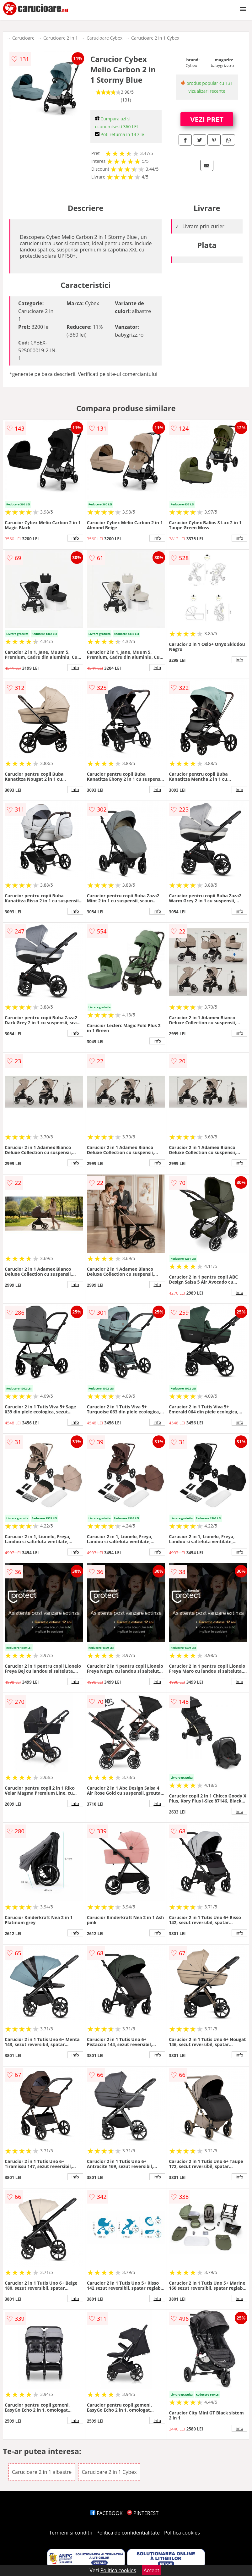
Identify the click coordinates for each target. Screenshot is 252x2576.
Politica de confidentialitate (128, 2532)
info (75, 538)
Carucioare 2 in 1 (60, 38)
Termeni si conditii (70, 2532)
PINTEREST (142, 2513)
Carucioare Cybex (104, 38)
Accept (151, 2570)
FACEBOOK (106, 2513)
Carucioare (23, 38)
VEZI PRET (206, 119)
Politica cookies (182, 2532)
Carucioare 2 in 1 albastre (42, 2472)
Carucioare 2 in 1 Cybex (155, 38)
